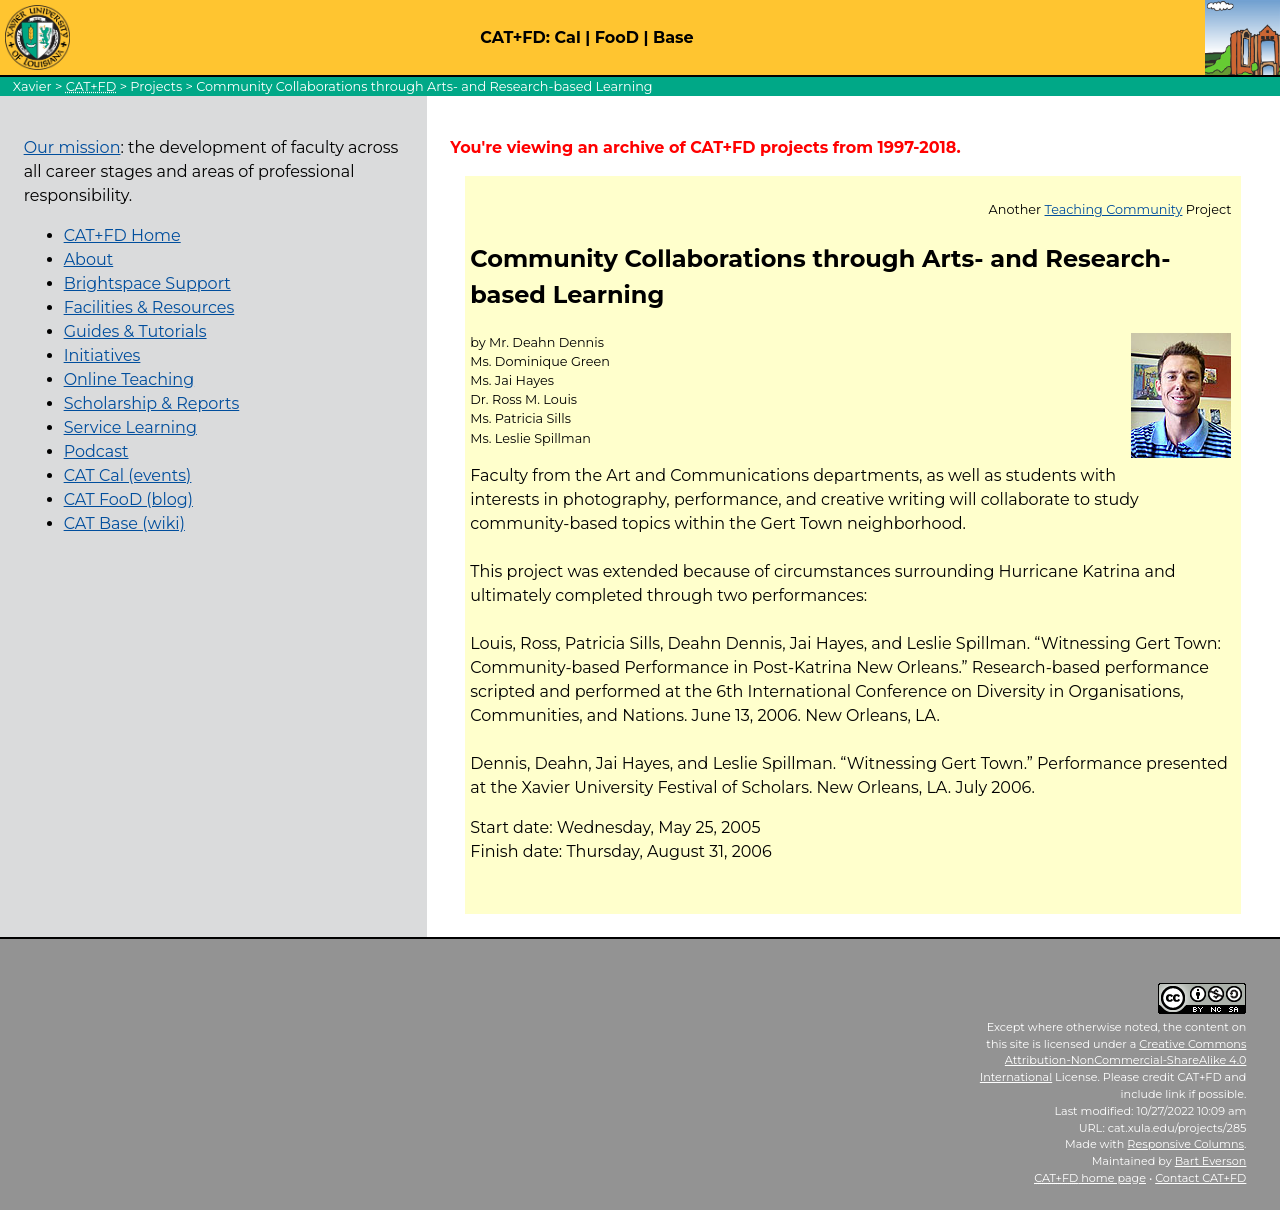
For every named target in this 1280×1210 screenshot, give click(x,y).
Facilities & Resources (149, 307)
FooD (617, 37)
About (89, 259)
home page (1090, 1178)
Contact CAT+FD (1200, 1178)
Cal (567, 37)
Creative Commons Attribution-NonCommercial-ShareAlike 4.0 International (1113, 1061)
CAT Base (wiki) (124, 523)
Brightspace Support (147, 283)
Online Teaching (129, 379)
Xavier (32, 86)
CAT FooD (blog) (128, 499)
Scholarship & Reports (152, 403)
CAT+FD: (515, 37)
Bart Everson (1211, 1161)
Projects (156, 86)
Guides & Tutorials (135, 331)
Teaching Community (1114, 209)
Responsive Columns (1185, 1144)
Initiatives (102, 355)
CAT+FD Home (122, 235)
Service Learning (130, 427)
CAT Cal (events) (128, 475)
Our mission (72, 147)
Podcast (96, 451)
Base (673, 37)
